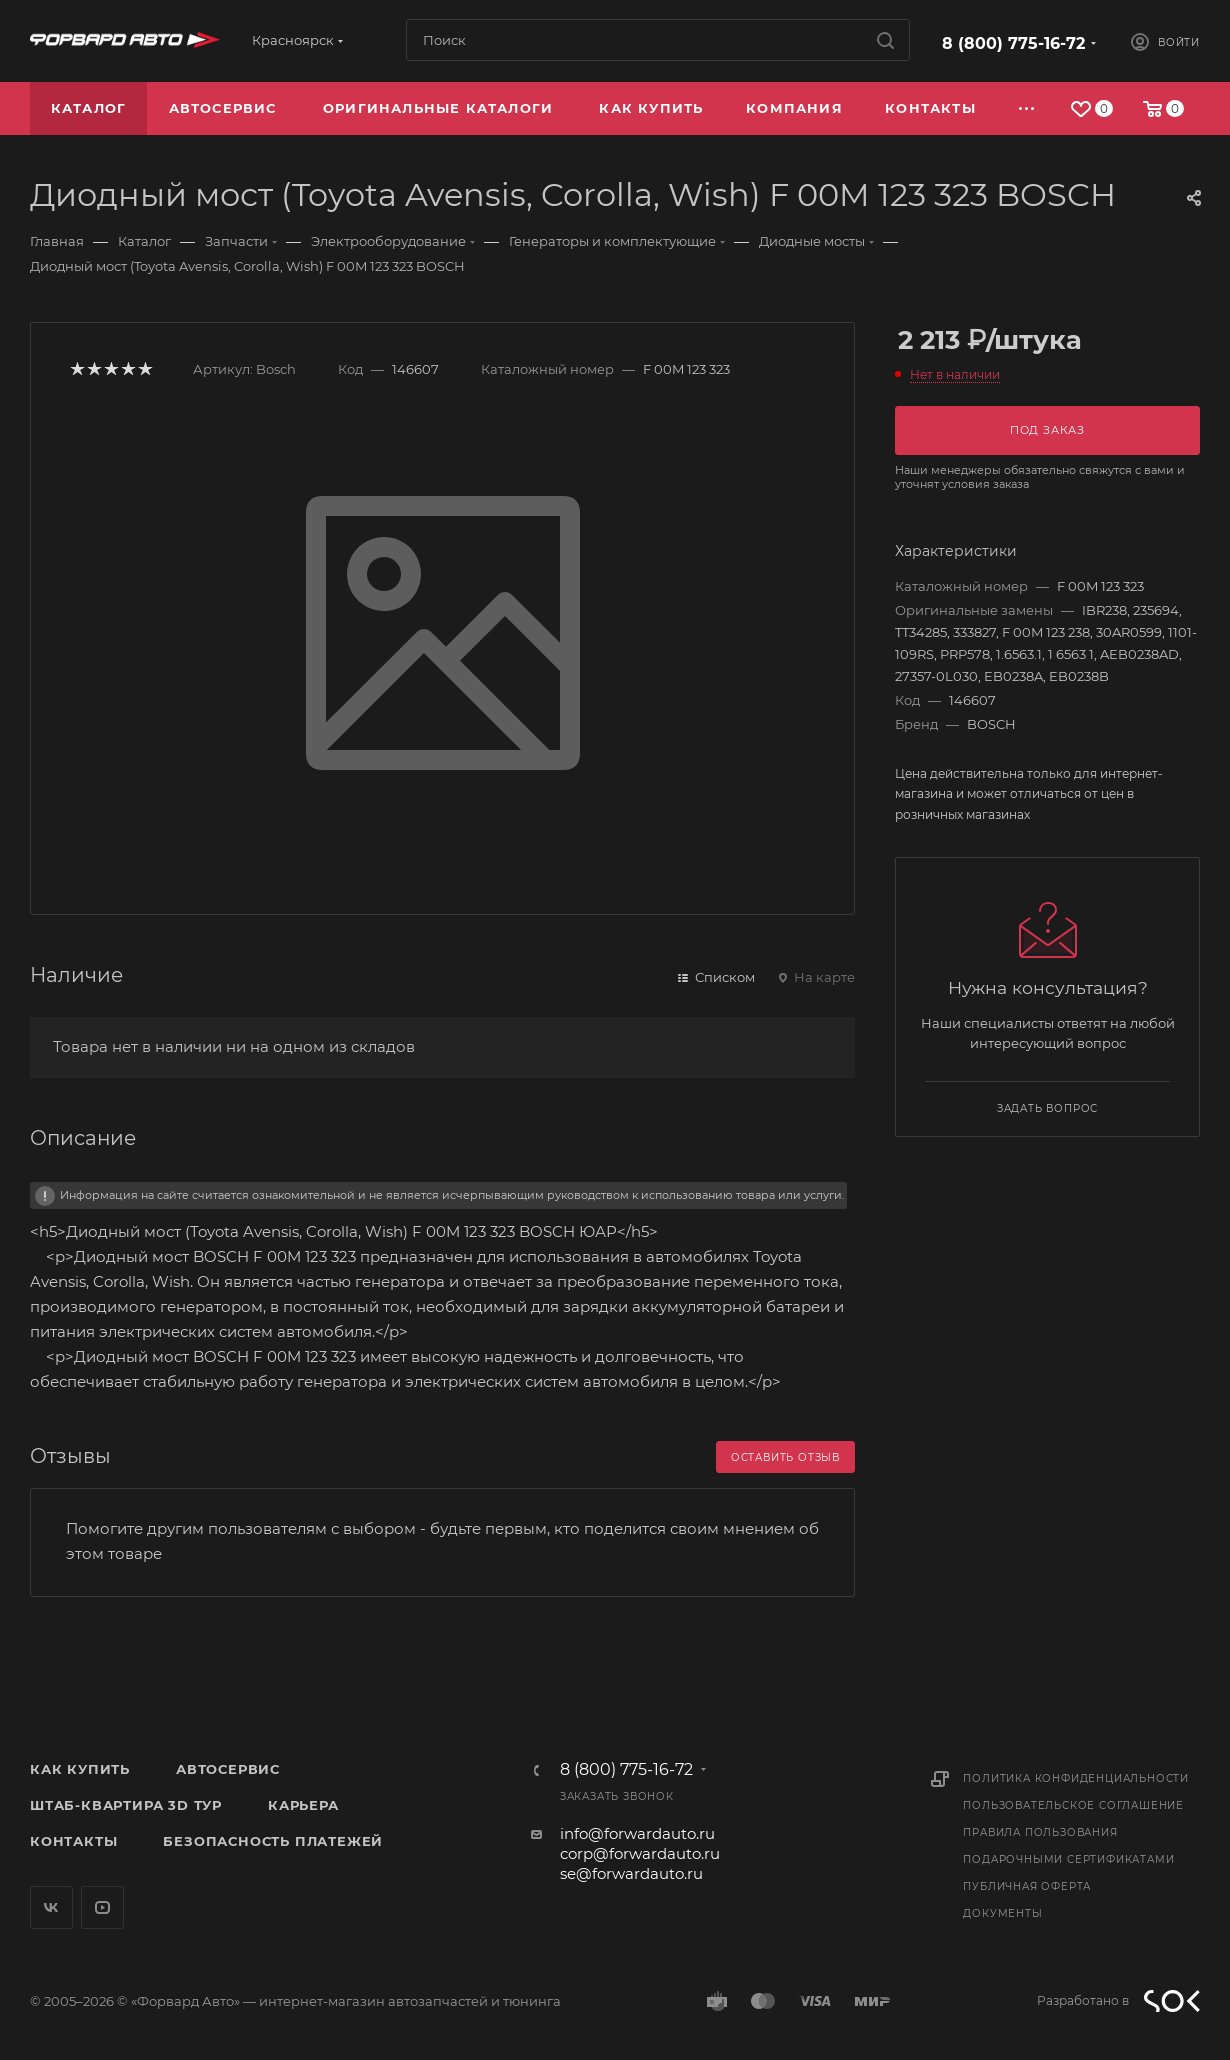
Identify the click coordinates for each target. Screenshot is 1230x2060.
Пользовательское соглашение (1073, 1805)
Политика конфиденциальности (1076, 1778)
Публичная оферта (1027, 1886)
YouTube (102, 1907)
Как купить (80, 1769)
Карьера (303, 1805)
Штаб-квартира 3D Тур (126, 1805)
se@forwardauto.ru (631, 1873)
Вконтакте (51, 1907)
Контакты (73, 1841)
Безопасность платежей (273, 1841)
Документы (1002, 1913)
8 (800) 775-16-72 (1013, 43)
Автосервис (228, 1769)
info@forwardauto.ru (637, 1833)
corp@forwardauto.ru (640, 1853)
